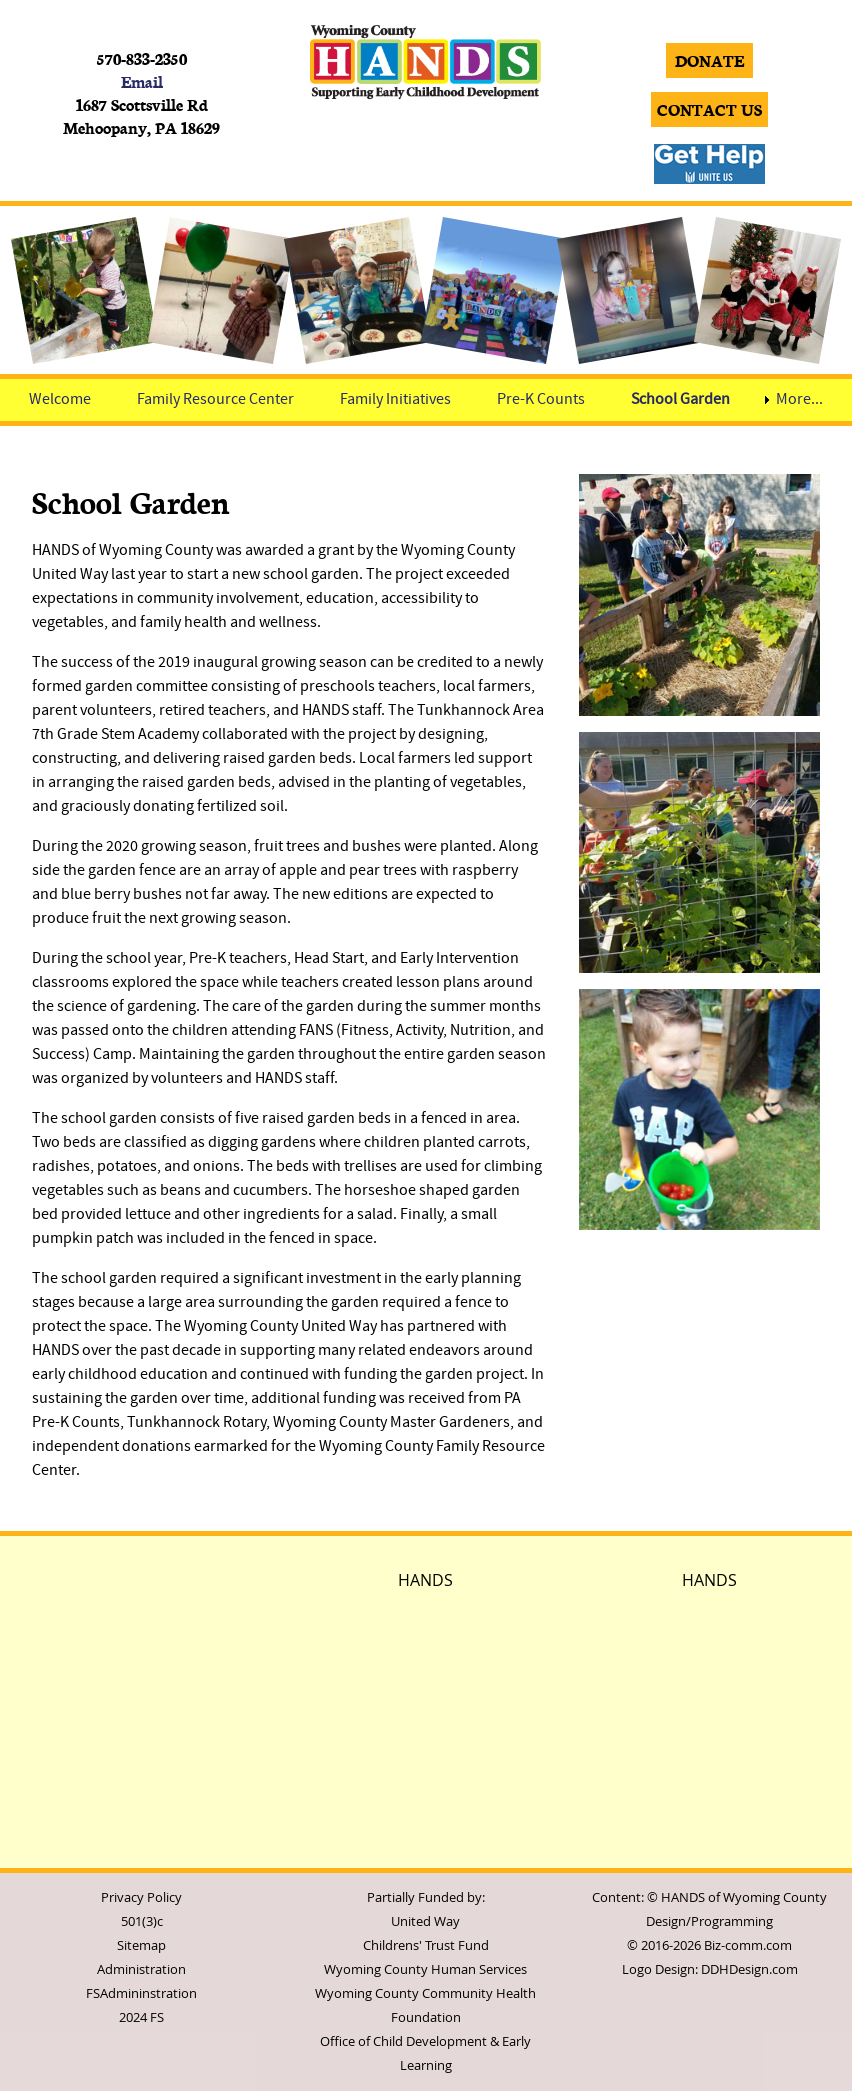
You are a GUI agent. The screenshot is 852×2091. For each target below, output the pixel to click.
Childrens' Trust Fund (426, 1945)
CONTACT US (709, 109)
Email (142, 81)
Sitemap (141, 1945)
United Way (425, 1921)
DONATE (709, 60)
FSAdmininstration (141, 1993)
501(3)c (142, 1921)
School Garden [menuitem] (680, 400)
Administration (141, 1969)
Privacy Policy (141, 1897)
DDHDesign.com (749, 1969)
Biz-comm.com (748, 1945)
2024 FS (141, 2017)
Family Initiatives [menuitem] (395, 400)
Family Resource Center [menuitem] (215, 400)
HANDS (425, 1580)
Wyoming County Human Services (425, 1969)
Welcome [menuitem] (60, 400)
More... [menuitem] (799, 400)
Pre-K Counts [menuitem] (541, 400)
